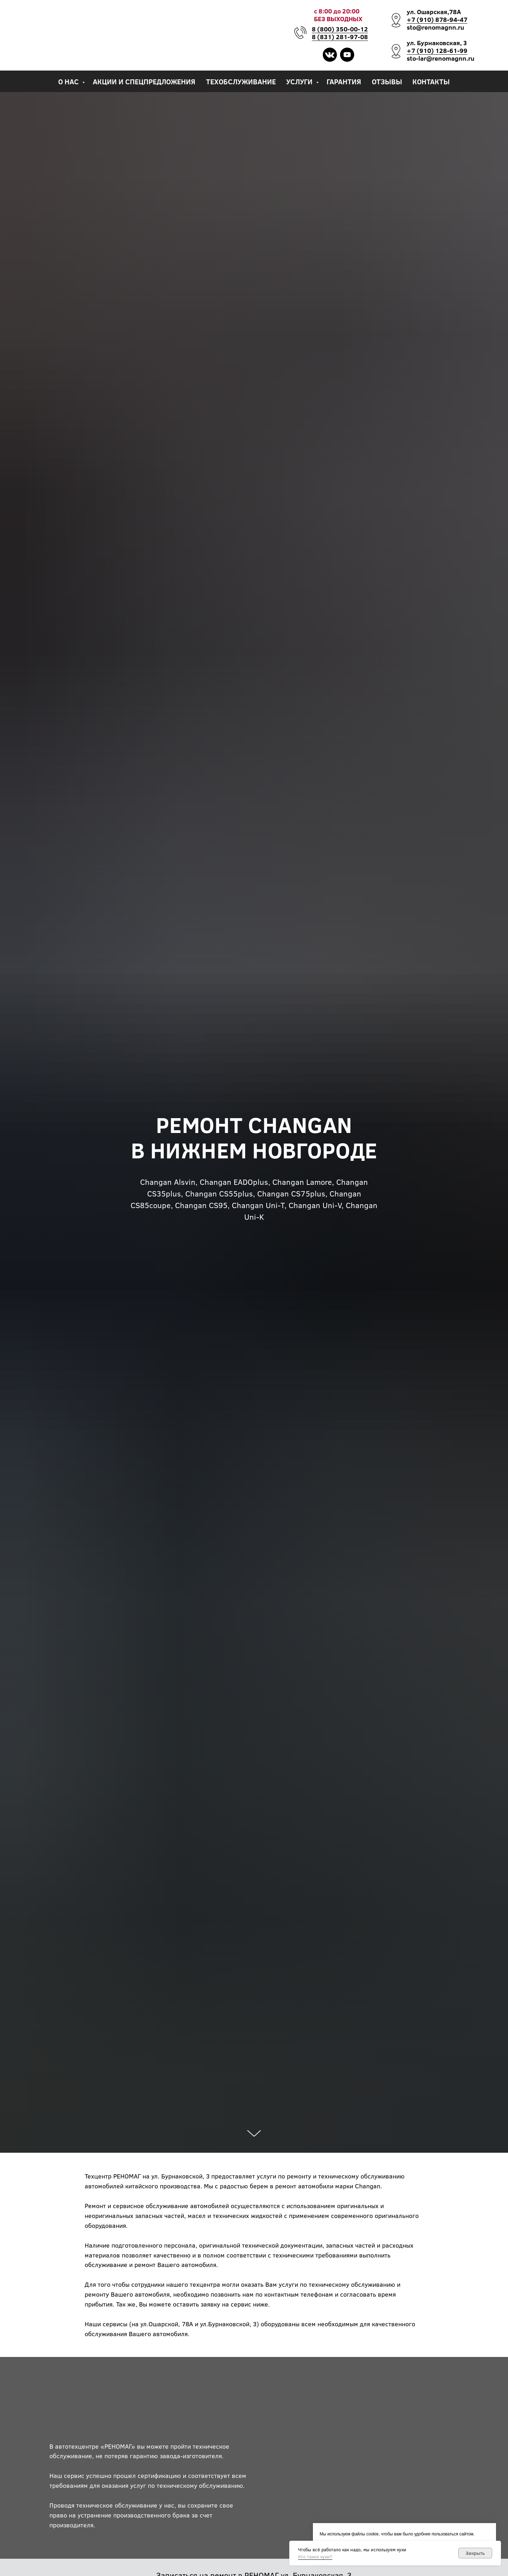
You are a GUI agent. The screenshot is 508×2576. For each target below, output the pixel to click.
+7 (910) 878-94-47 (437, 19)
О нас (69, 81)
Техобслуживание (241, 81)
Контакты (431, 81)
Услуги (300, 81)
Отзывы (387, 81)
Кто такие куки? (315, 2556)
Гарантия (344, 81)
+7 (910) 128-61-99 (437, 50)
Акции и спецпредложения (144, 81)
